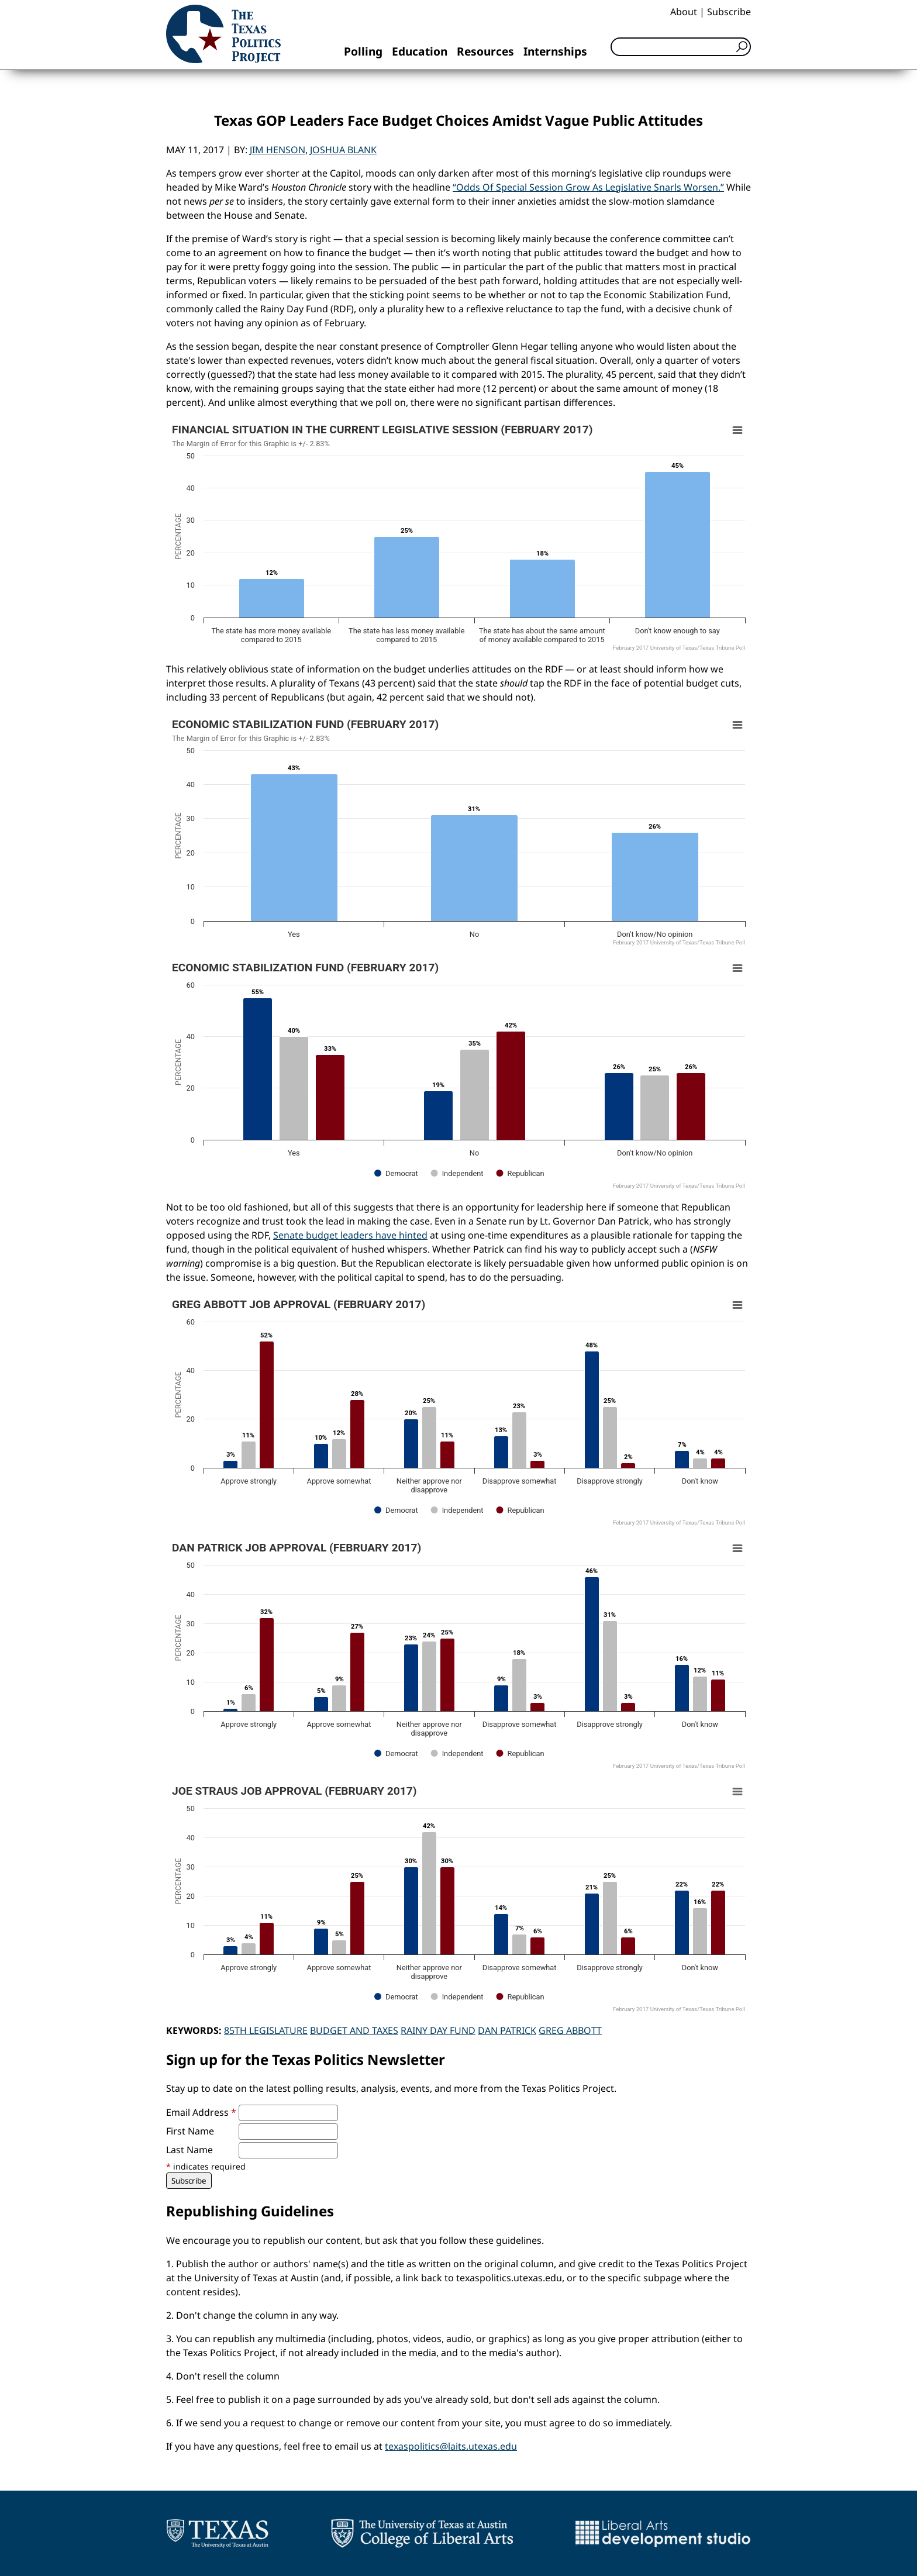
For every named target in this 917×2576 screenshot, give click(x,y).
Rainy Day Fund (438, 2030)
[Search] (681, 46)
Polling (363, 51)
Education (419, 51)
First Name (190, 2131)
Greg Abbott (570, 2030)
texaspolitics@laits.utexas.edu (451, 2446)
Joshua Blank (343, 149)
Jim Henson (277, 149)
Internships (555, 51)
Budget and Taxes (354, 2030)
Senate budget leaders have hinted (350, 1235)
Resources (485, 51)
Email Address (201, 2112)
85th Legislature (266, 2030)
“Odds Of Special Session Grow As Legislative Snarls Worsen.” (588, 187)
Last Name (189, 2149)
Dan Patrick (507, 2030)
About (683, 11)
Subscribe (729, 11)
